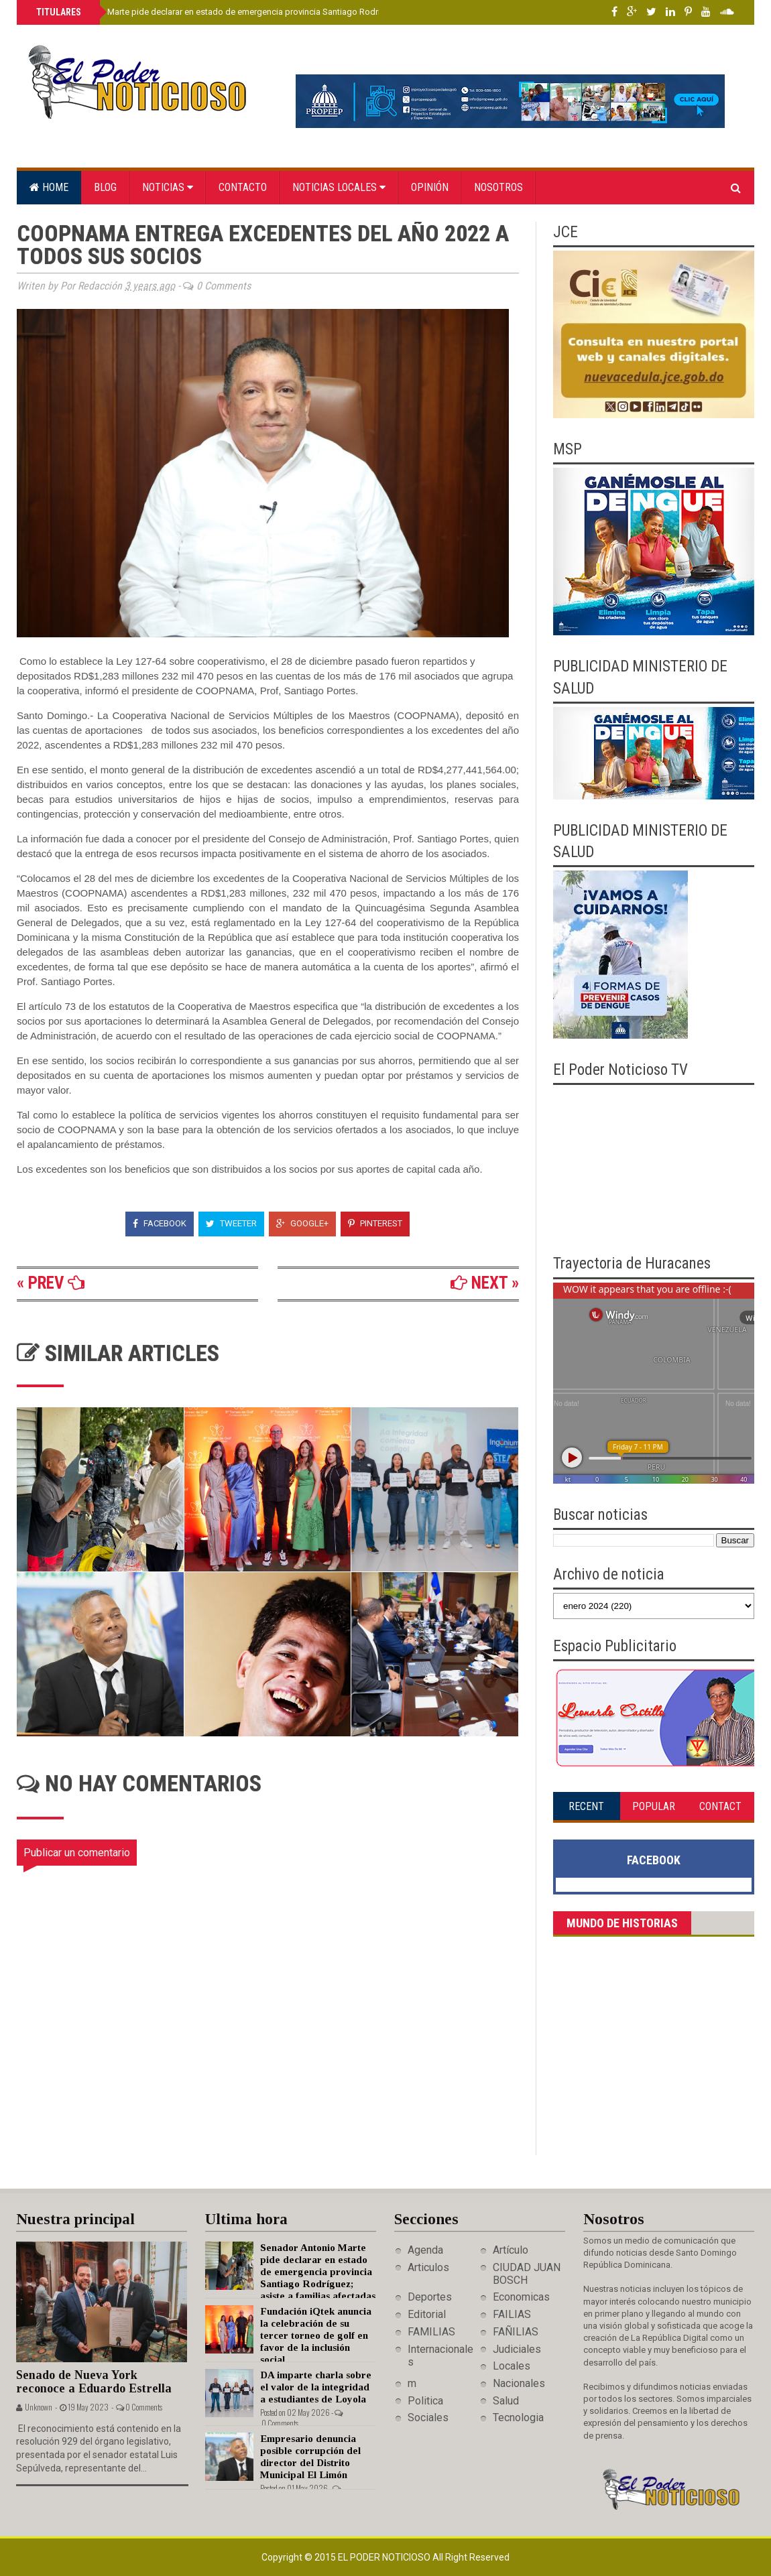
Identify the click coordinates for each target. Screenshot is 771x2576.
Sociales (428, 2417)
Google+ (302, 1223)
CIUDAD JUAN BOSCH (526, 2274)
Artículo (510, 2250)
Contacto (243, 187)
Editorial (427, 2314)
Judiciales (517, 2349)
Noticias (167, 187)
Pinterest (375, 1223)
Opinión (430, 187)
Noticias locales (338, 187)
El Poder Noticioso (385, 2557)
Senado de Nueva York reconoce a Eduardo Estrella (94, 2382)
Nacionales (519, 2383)
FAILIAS (512, 2314)
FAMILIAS (431, 2331)
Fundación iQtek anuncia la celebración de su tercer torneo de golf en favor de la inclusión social (315, 2335)
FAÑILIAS (515, 2331)
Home (48, 187)
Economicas (521, 2297)
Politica (425, 2400)
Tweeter (231, 1223)
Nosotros (498, 187)
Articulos (428, 2267)
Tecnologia (518, 2417)
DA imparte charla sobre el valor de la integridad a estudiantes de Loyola (315, 2387)
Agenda (425, 2250)
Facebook (159, 1223)
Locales (511, 2366)
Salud (506, 2400)
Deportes (430, 2297)
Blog (105, 187)
